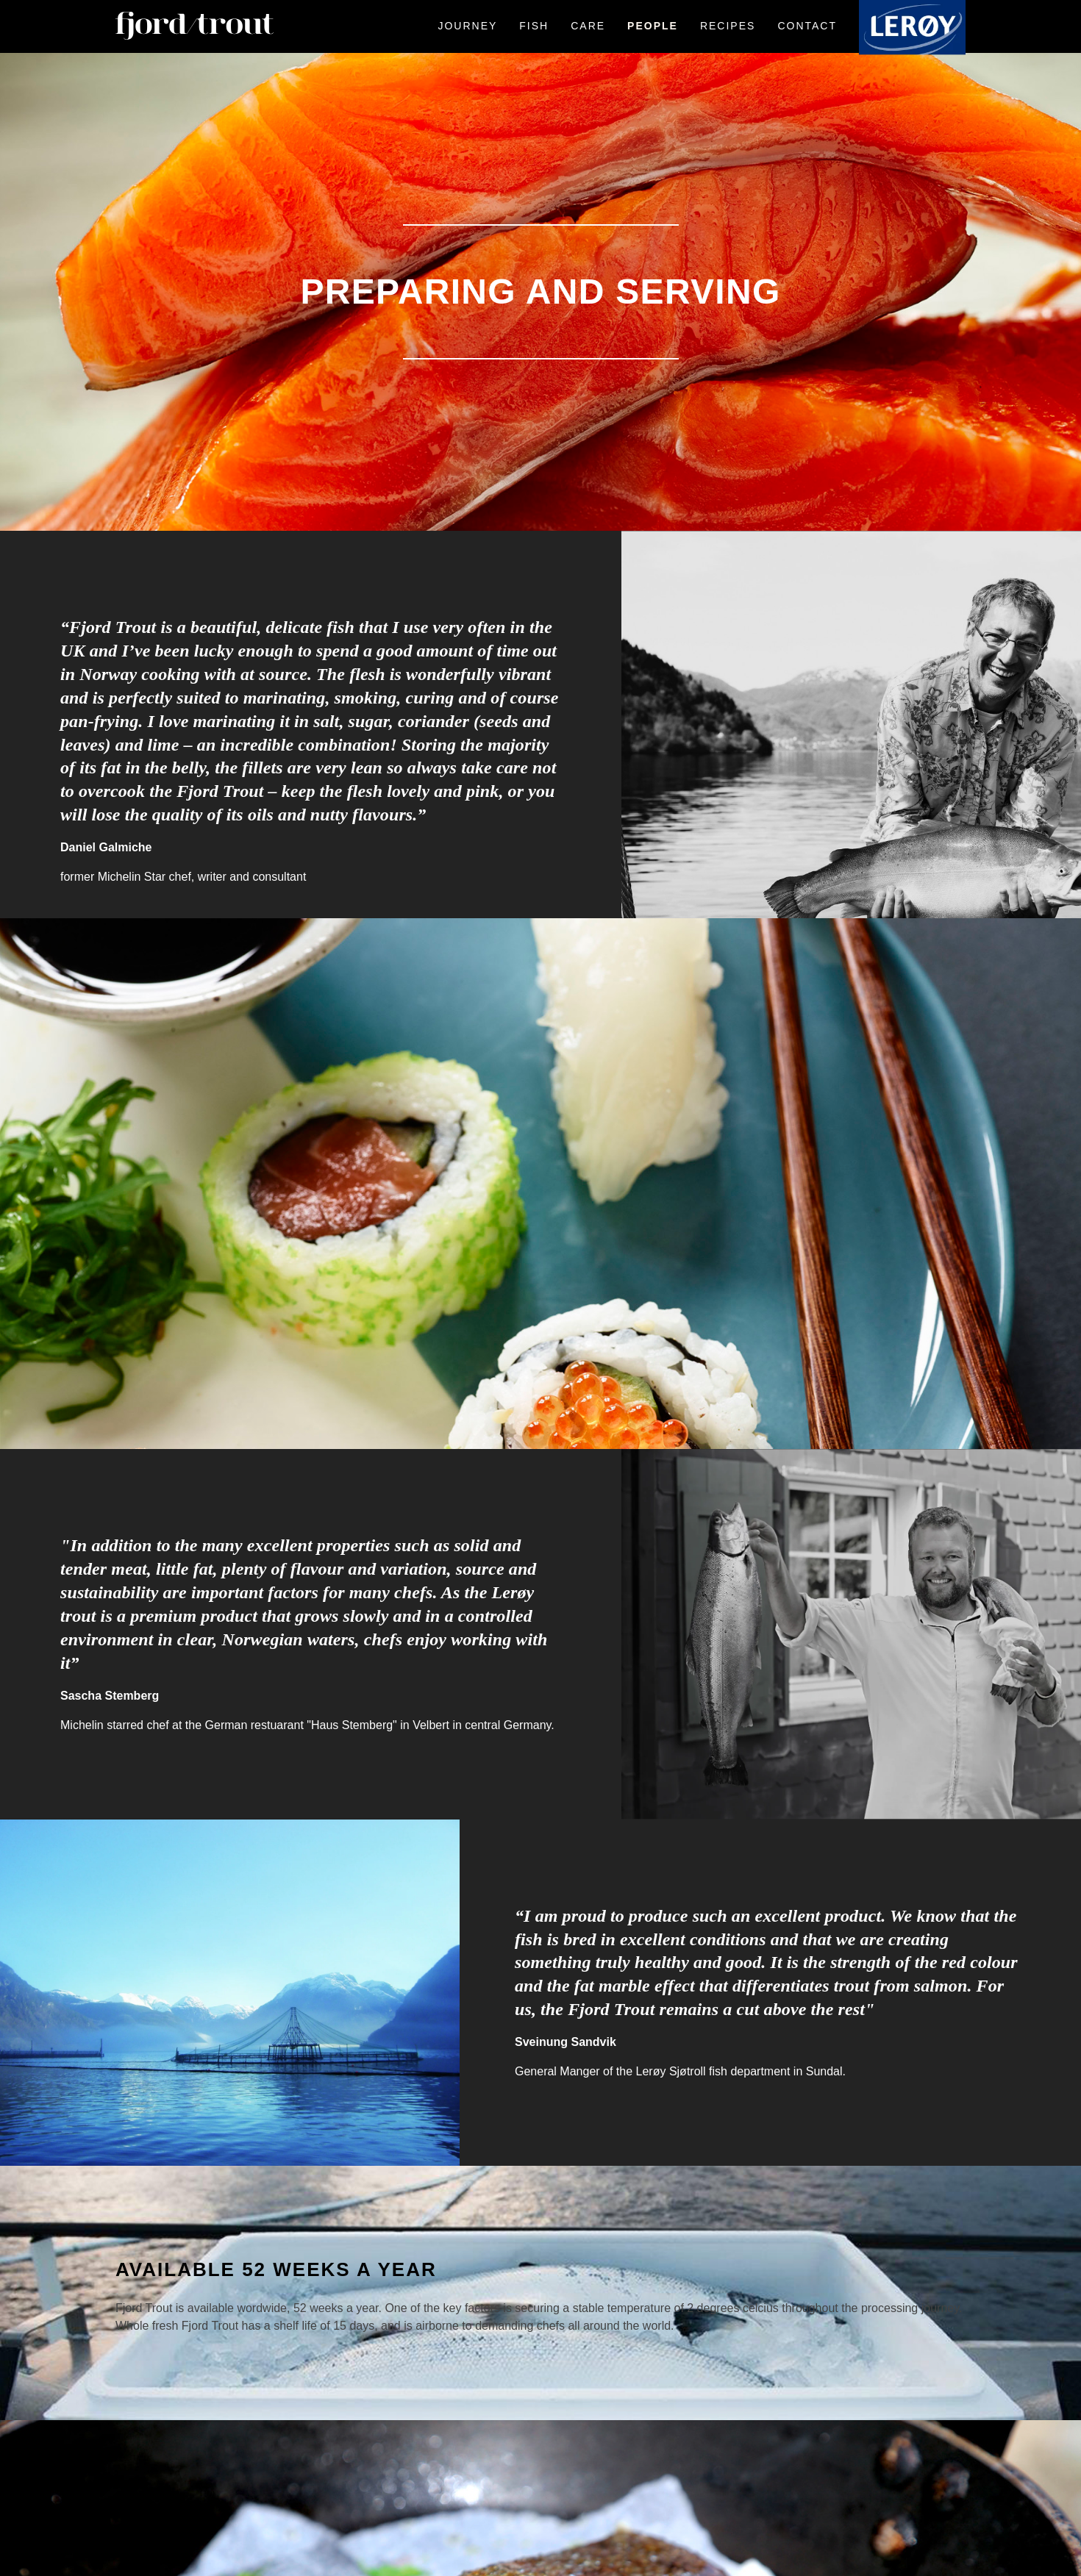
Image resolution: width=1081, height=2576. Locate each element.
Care (588, 26)
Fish (534, 26)
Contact (807, 26)
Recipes (727, 26)
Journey (467, 26)
